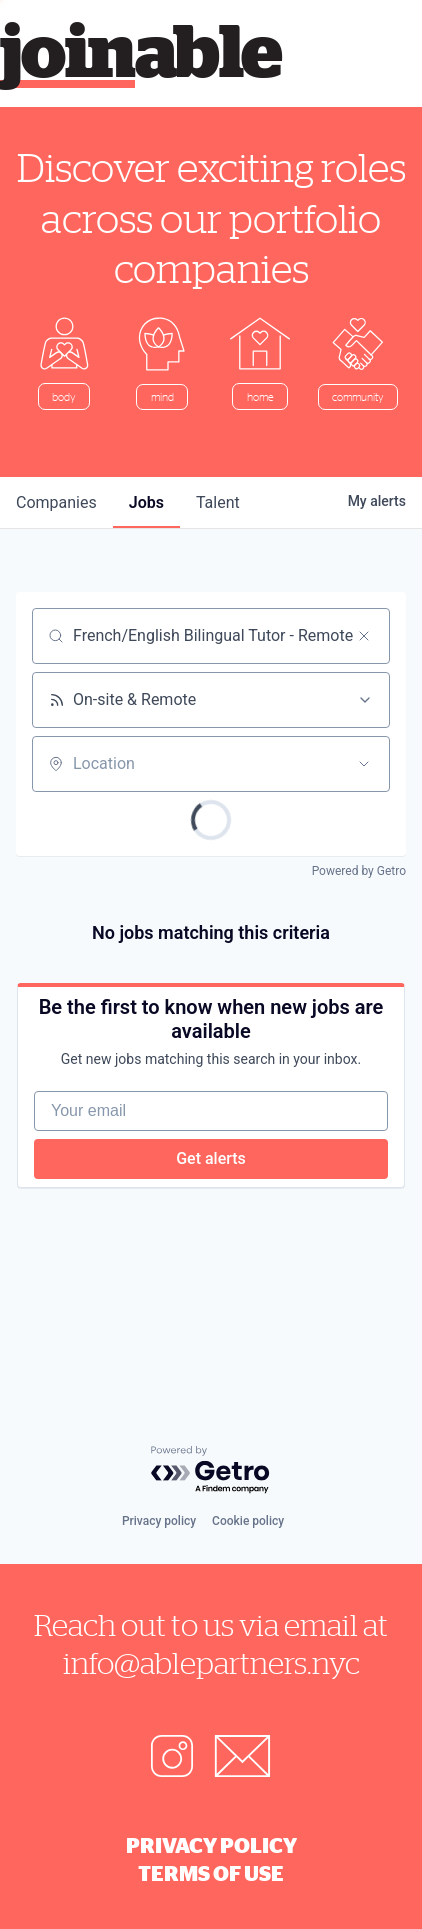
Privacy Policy (211, 1845)
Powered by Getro (359, 871)
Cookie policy (248, 1521)
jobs (146, 502)
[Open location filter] (364, 764)
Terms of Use (211, 1873)
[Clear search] (364, 636)
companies (56, 502)
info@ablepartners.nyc (211, 1662)
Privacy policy (159, 1521)
